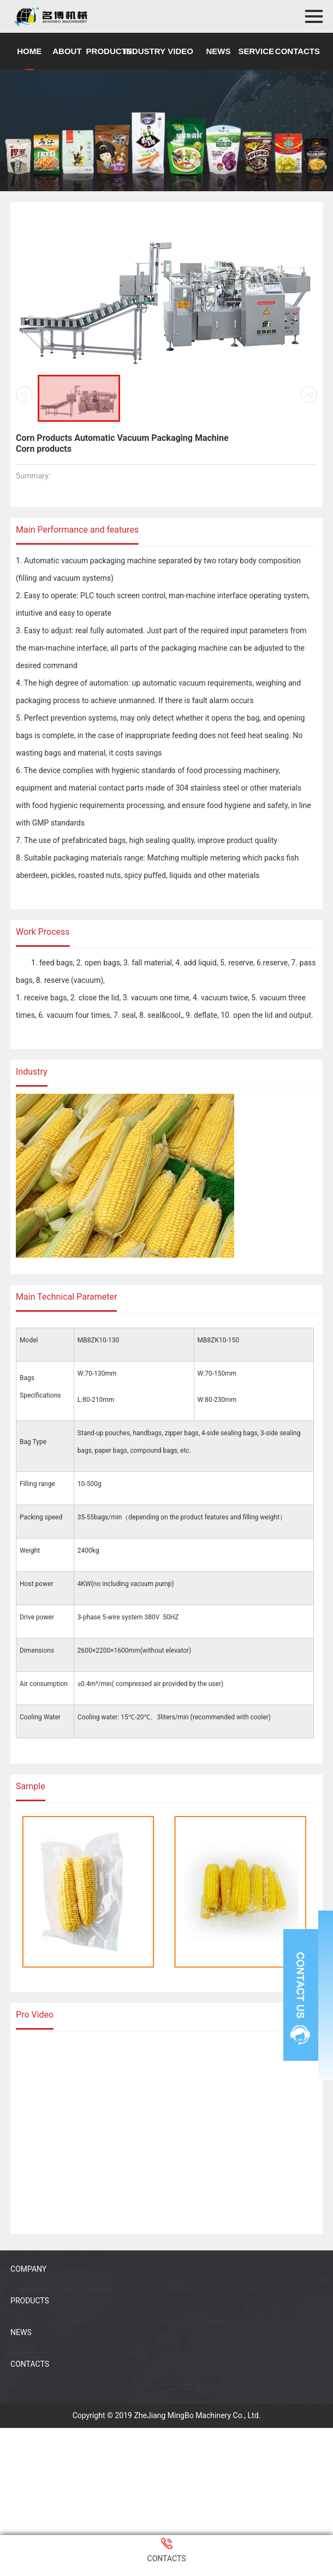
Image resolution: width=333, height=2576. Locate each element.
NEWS (218, 51)
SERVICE (256, 51)
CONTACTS (297, 51)
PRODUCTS (109, 51)
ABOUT (66, 51)
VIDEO (180, 51)
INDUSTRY (144, 51)
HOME (29, 51)
